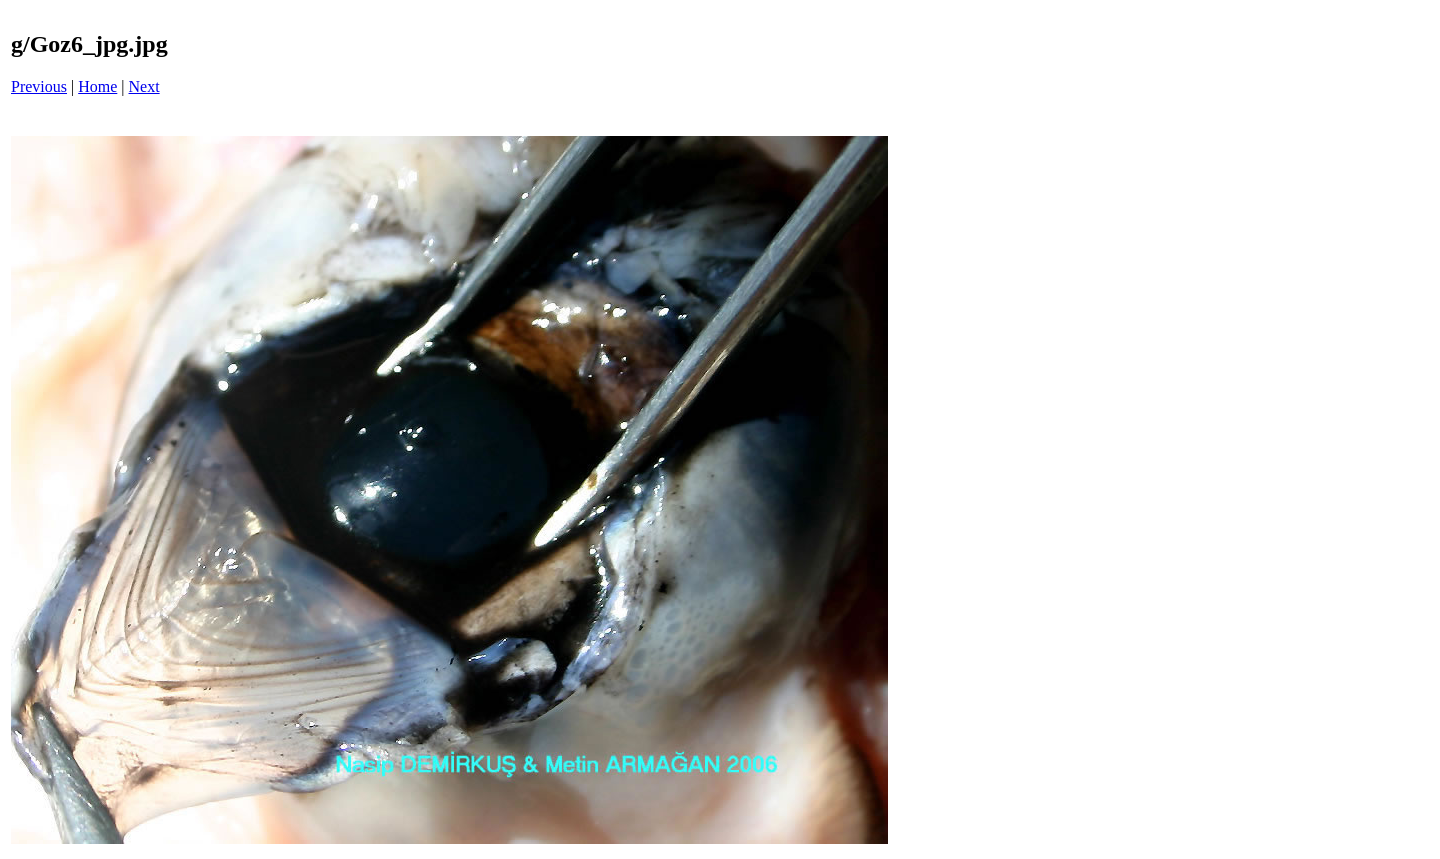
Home (97, 86)
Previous (39, 86)
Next (144, 86)
